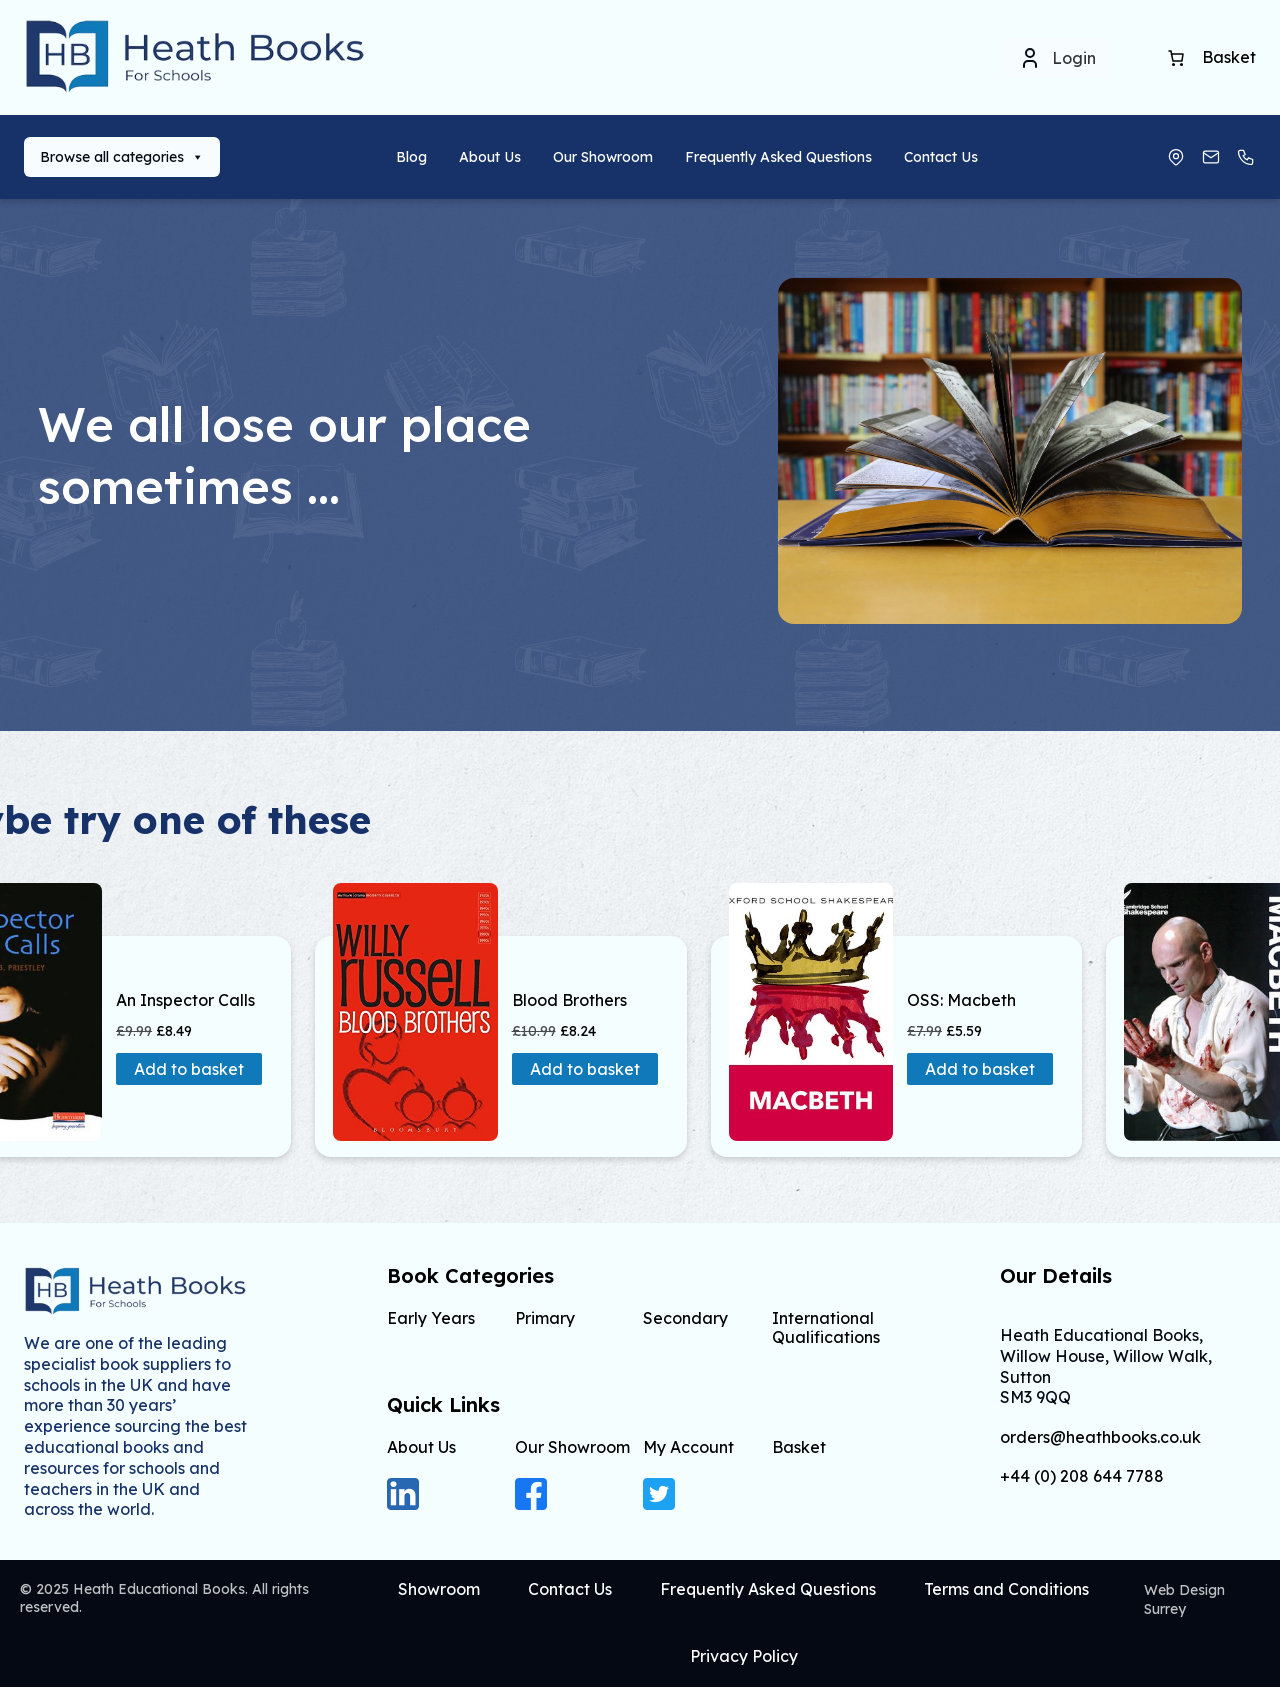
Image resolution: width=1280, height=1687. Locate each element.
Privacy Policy (744, 1656)
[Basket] (1176, 58)
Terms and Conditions (1006, 1589)
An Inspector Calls (185, 1000)
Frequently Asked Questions (778, 157)
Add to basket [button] (189, 1069)
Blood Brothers (569, 1000)
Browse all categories (122, 157)
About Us (490, 157)
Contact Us (941, 157)
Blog (411, 157)
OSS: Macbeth (961, 1000)
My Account (688, 1447)
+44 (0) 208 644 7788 (1082, 1476)
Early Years (431, 1318)
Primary (545, 1318)
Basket (799, 1447)
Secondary (685, 1318)
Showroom (439, 1589)
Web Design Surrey (1184, 1599)
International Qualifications (826, 1327)
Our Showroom (603, 157)
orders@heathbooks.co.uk (1100, 1437)
